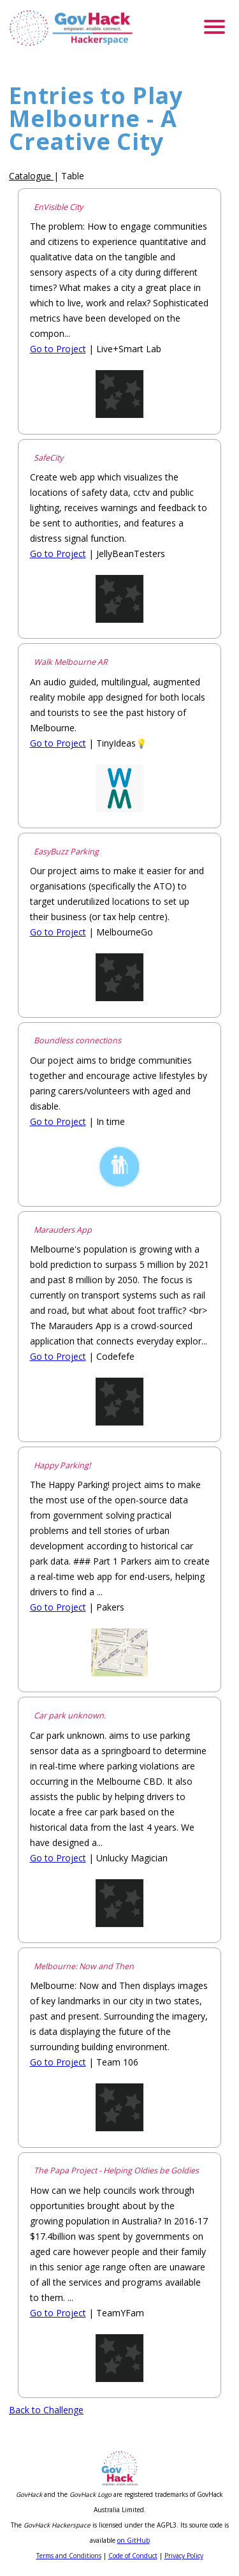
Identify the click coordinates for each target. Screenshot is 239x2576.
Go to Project (58, 349)
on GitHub (133, 2540)
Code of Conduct (132, 2555)
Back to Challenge (46, 2410)
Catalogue (30, 176)
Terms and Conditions (68, 2555)
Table (72, 176)
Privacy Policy (183, 2555)
